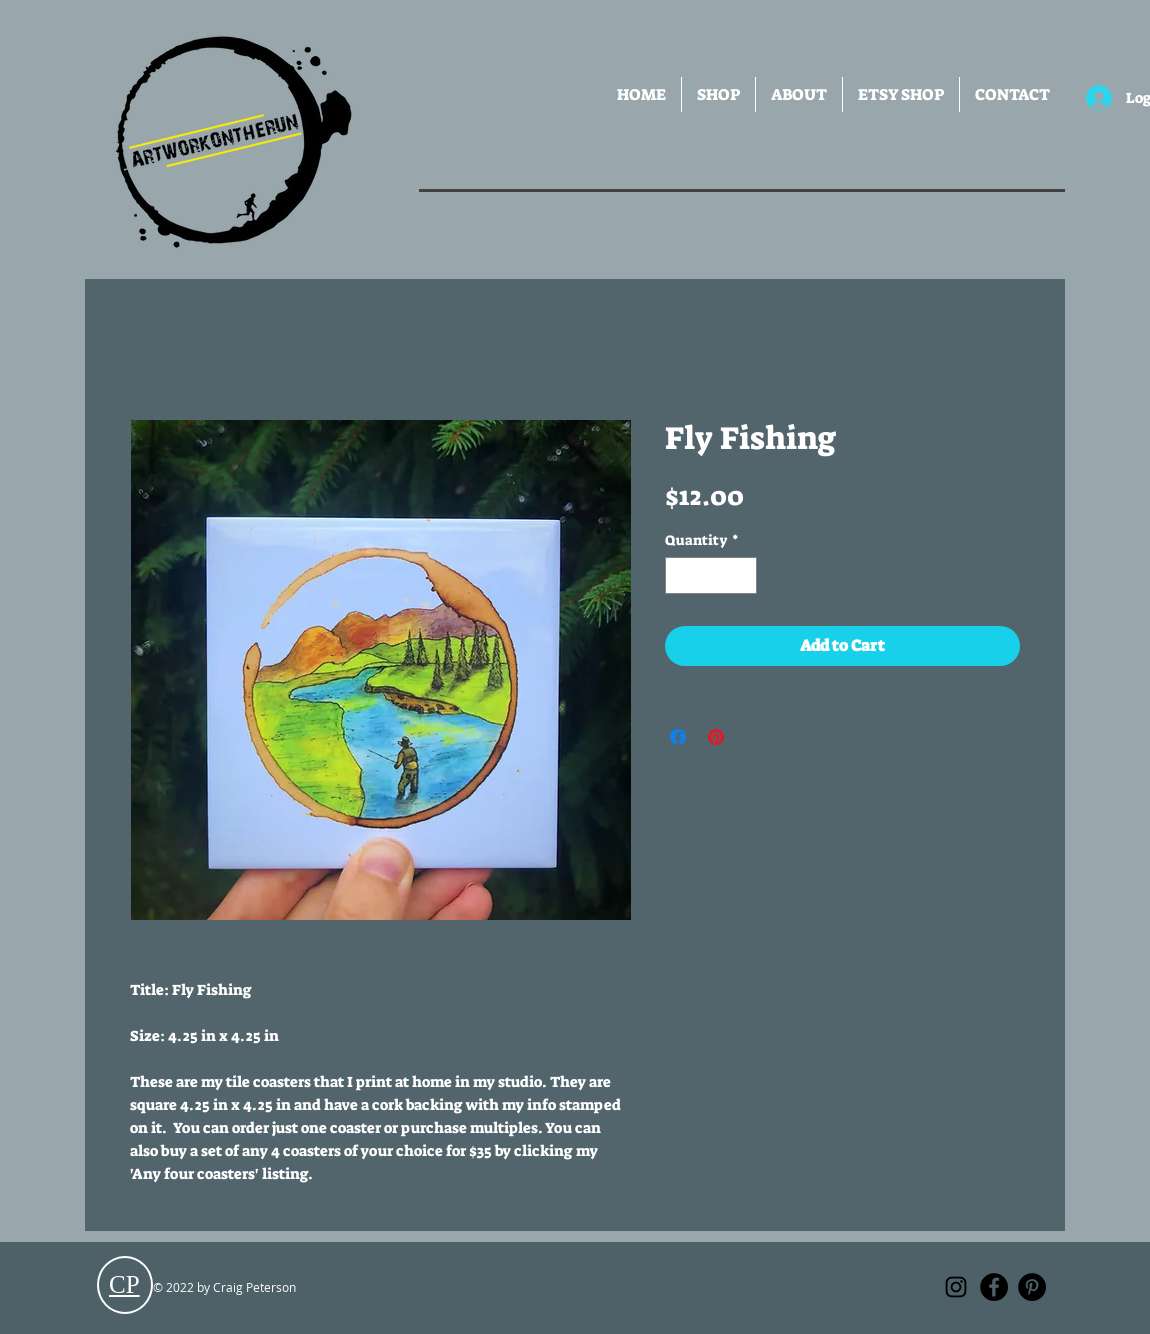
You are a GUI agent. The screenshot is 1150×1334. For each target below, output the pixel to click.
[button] (718, 94)
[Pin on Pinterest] (716, 737)
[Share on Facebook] (678, 737)
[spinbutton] (711, 575)
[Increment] (741, 575)
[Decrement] (680, 575)
